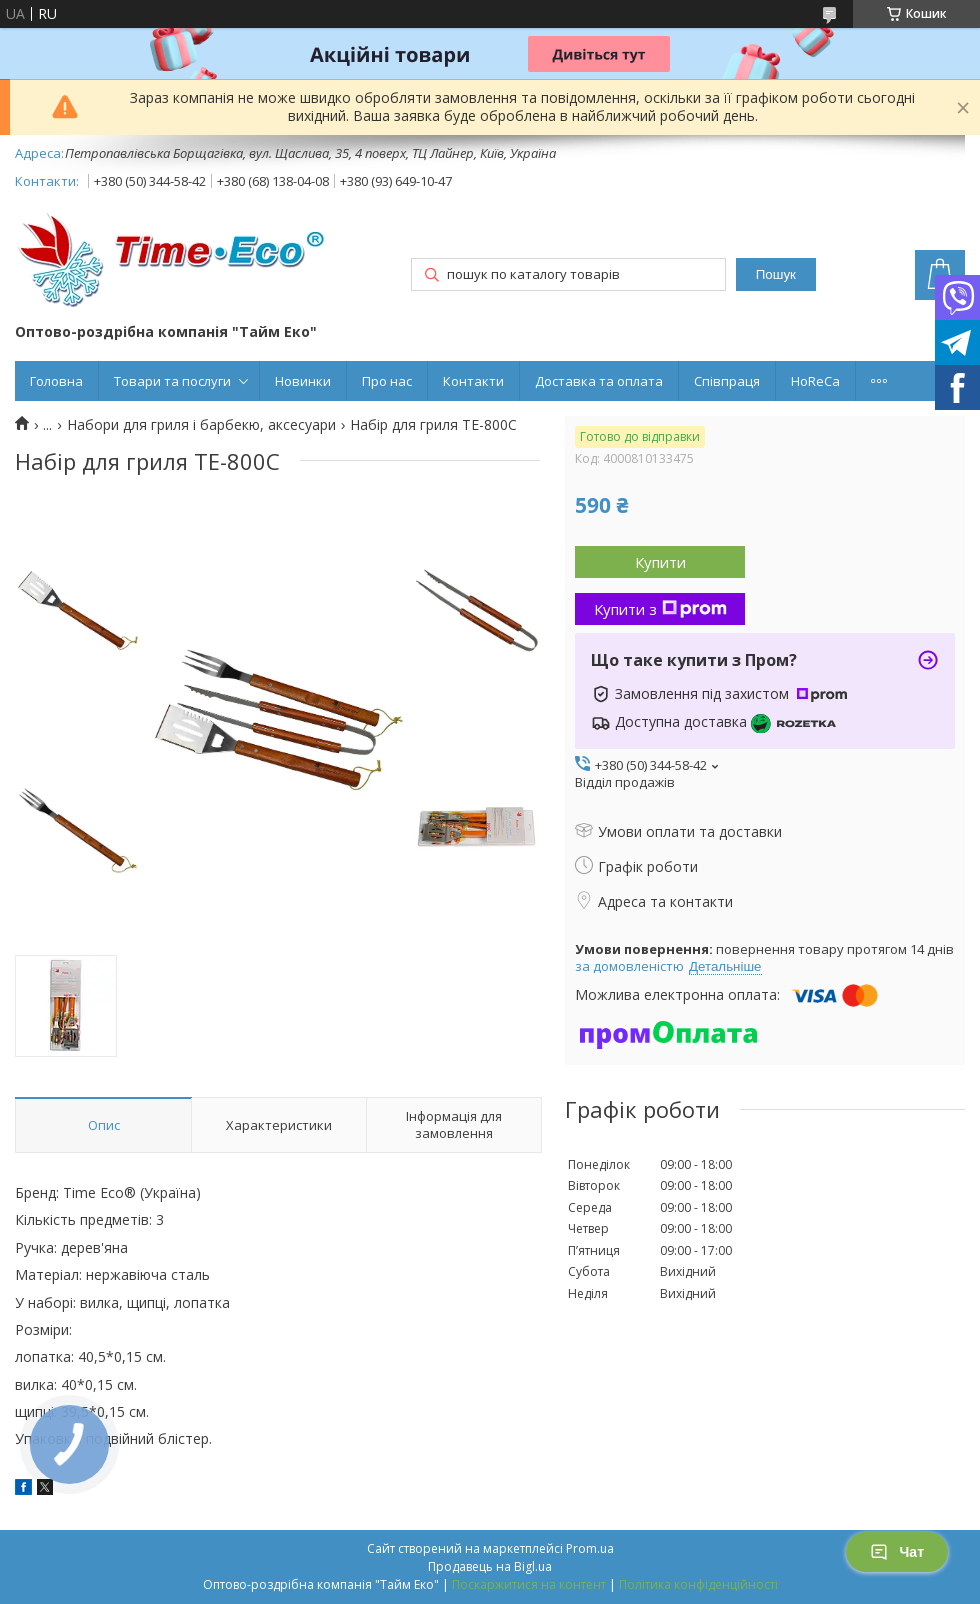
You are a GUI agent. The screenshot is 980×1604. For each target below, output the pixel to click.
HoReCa (815, 381)
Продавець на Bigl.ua (490, 1566)
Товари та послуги (172, 381)
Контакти (473, 381)
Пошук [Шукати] (776, 274)
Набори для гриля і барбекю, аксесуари (201, 425)
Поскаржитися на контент (529, 1584)
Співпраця (727, 381)
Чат (897, 1552)
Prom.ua (590, 1548)
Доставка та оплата (599, 381)
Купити (660, 562)
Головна (56, 381)
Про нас (387, 381)
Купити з (660, 609)
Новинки (303, 381)
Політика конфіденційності (698, 1584)
